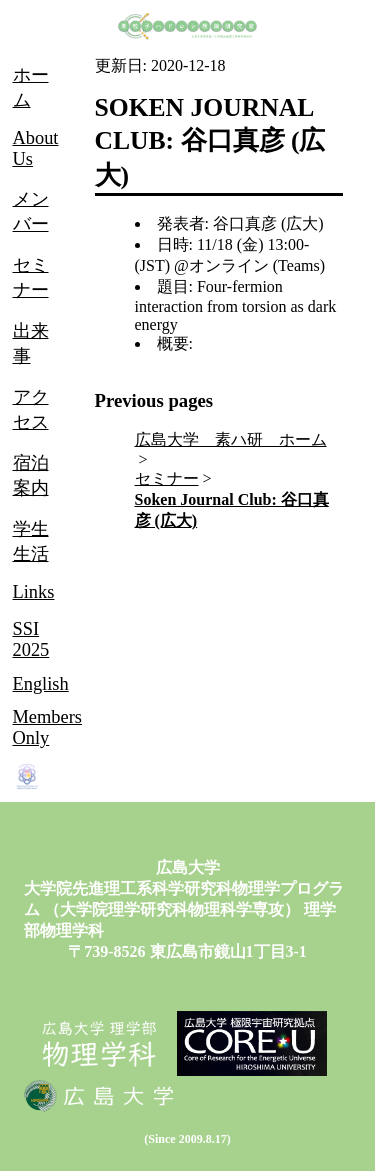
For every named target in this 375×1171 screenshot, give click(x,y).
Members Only (47, 727)
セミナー (167, 478)
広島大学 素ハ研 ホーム (231, 439)
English (41, 684)
